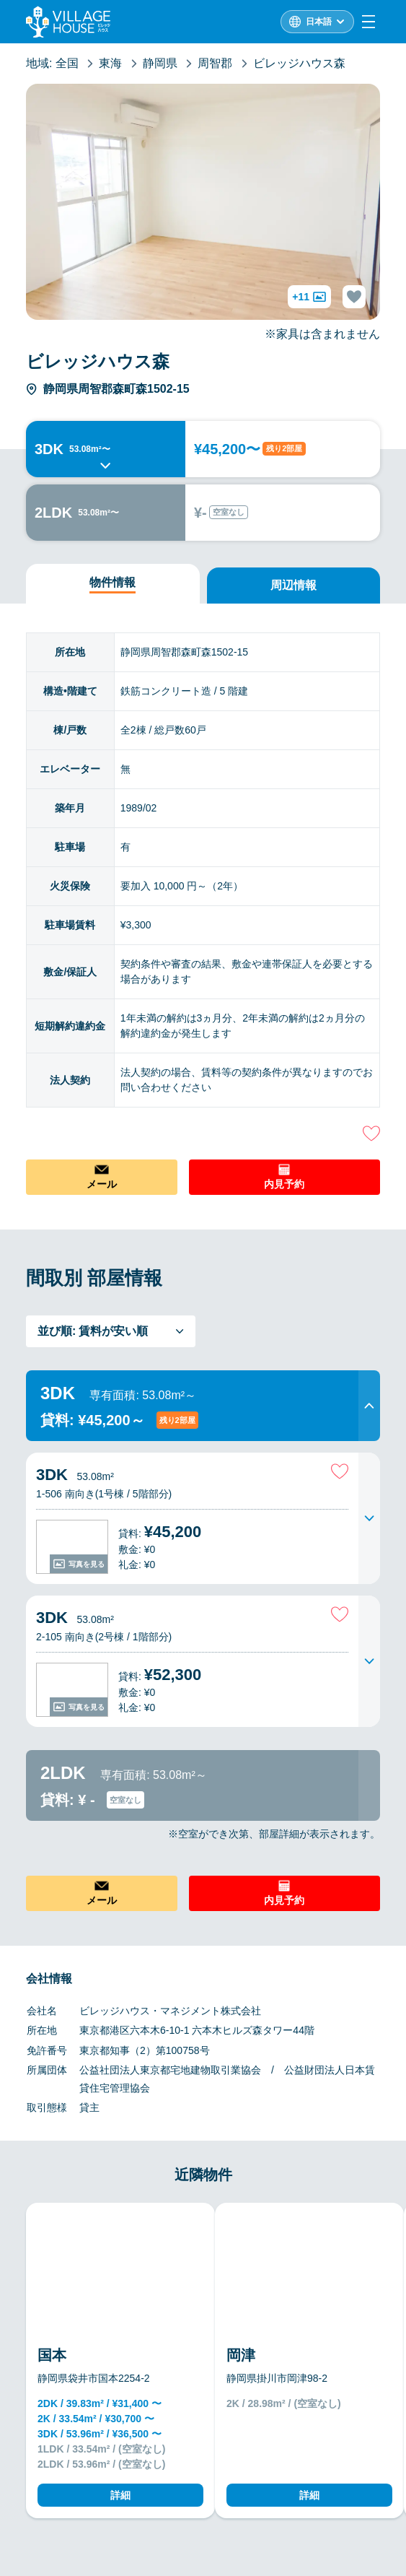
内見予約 (284, 1184)
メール (102, 1184)
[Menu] (368, 21)
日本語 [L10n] (319, 22)
